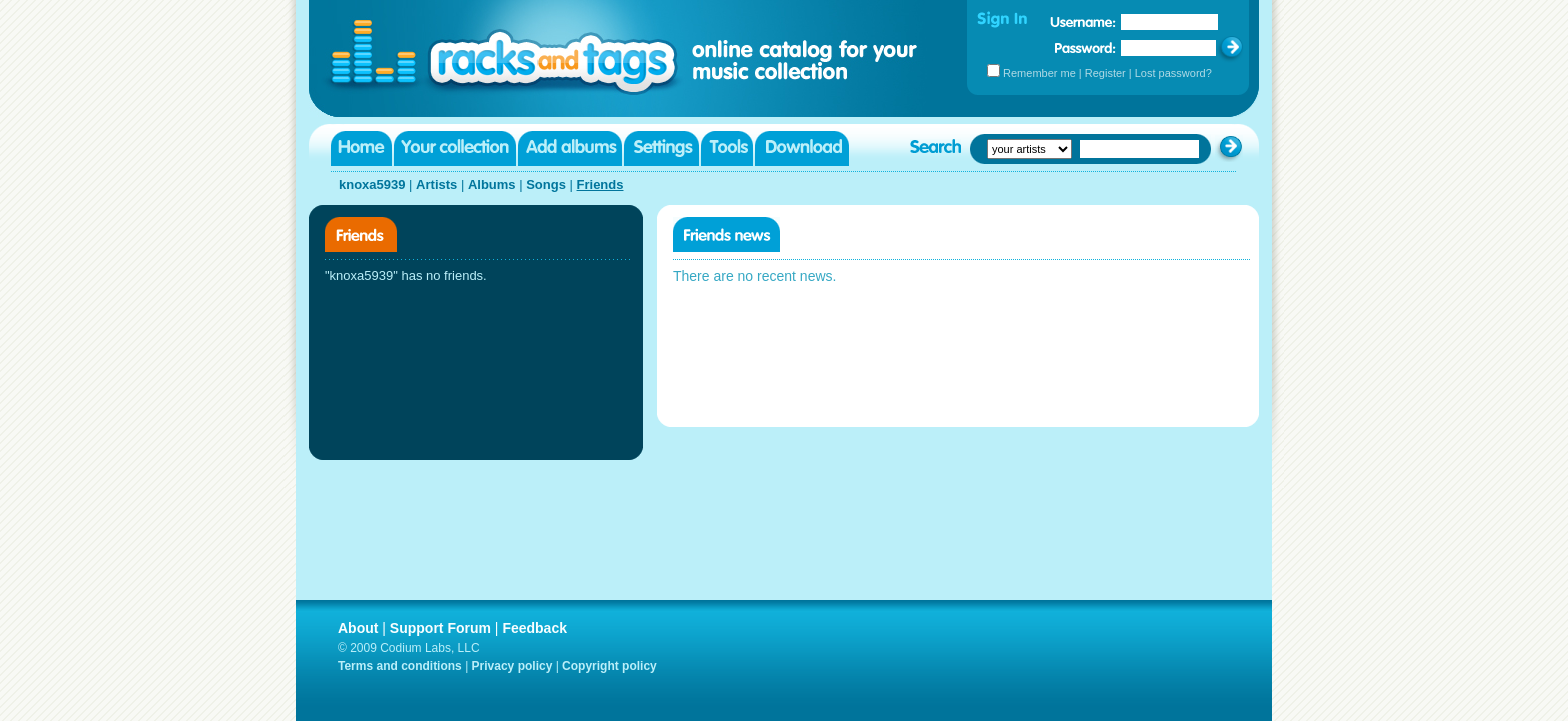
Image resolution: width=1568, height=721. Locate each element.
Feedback (534, 628)
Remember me (1039, 73)
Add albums (570, 148)
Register (1105, 73)
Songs (546, 184)
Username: (1083, 22)
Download (802, 148)
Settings (661, 148)
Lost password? (1173, 73)
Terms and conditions (400, 666)
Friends (600, 184)
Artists (436, 184)
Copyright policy (609, 666)
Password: (1085, 47)
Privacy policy (512, 666)
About (358, 628)
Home (361, 148)
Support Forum (440, 628)
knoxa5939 (372, 184)
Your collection (455, 148)
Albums (492, 184)
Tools (727, 148)
